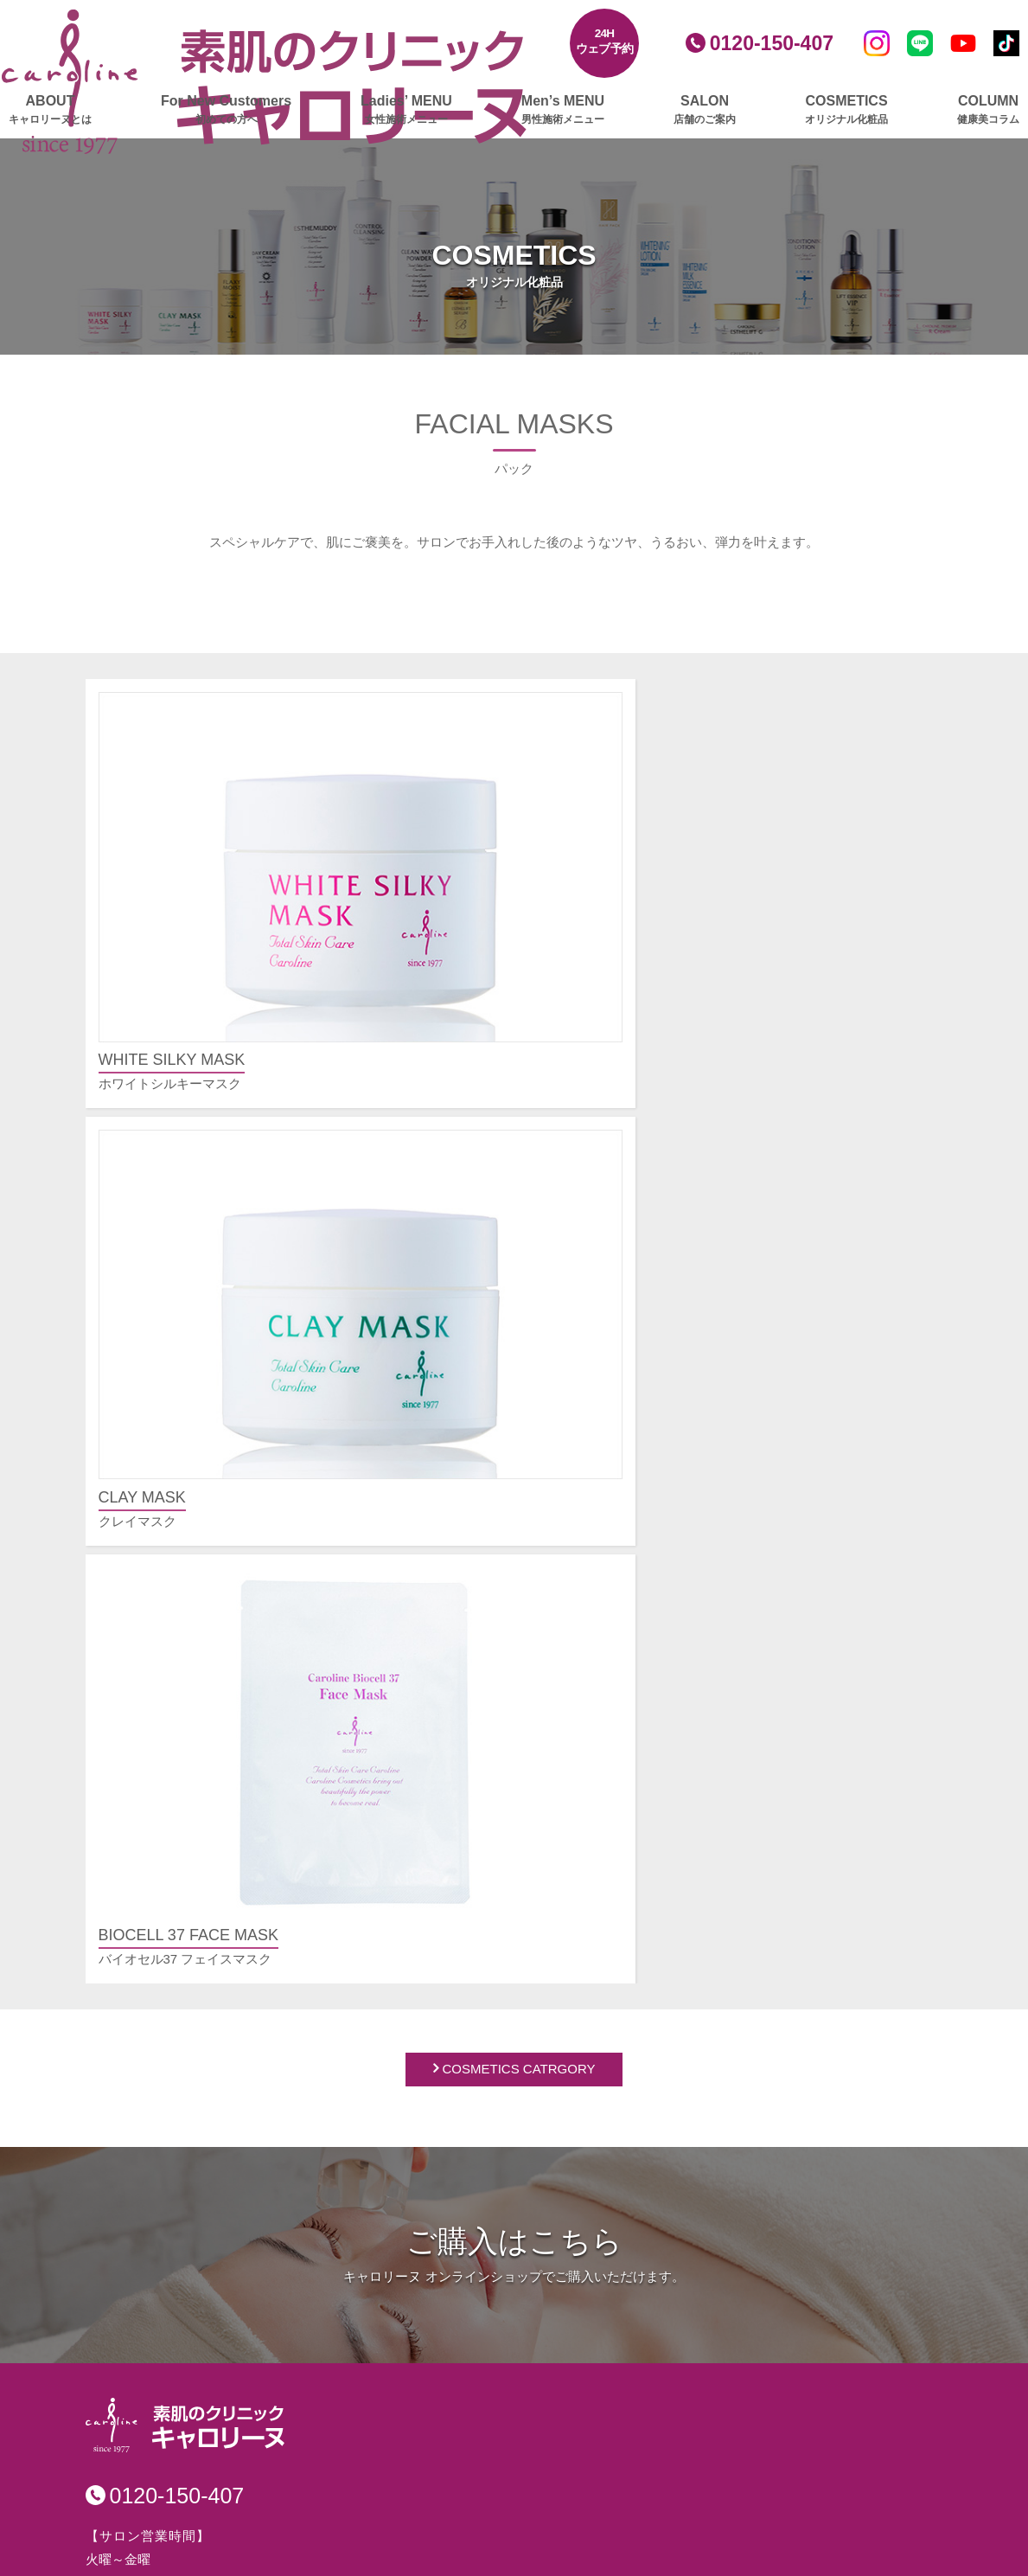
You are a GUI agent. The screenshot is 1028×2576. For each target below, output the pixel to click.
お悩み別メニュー (678, 1806)
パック (410, 2144)
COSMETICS (846, 110)
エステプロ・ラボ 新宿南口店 (477, 2002)
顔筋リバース (148, 1946)
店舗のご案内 (430, 1830)
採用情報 (652, 2275)
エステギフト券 (145, 2506)
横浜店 (410, 1955)
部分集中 (135, 2291)
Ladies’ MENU (406, 110)
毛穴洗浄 (135, 1970)
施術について (664, 1742)
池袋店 (410, 1908)
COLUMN (988, 110)
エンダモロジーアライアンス (193, 2150)
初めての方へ (140, 1719)
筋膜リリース (148, 2197)
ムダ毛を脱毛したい (683, 1932)
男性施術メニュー (443, 1687)
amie (405, 2191)
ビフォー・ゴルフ (161, 2419)
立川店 (410, 1932)
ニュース (418, 2232)
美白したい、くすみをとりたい (716, 1885)
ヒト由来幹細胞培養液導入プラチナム (219, 1853)
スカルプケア (139, 2331)
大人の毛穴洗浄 (154, 1923)
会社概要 (651, 2060)
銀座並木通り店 (436, 1885)
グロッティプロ (154, 1830)
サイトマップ (665, 2211)
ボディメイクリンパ (167, 2244)
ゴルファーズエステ (158, 2395)
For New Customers (226, 110)
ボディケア (132, 2104)
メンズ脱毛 (423, 1766)
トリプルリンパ (154, 2267)
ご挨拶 (644, 2083)
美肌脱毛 (135, 1876)
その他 (644, 1766)
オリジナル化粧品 (443, 2042)
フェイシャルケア (152, 1783)
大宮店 (410, 1978)
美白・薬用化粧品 (443, 2098)
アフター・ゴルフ (161, 2442)
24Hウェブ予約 (605, 41)
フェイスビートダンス (174, 1900)
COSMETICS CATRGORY (519, 1007)
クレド (644, 2106)
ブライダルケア (145, 2483)
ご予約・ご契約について (696, 1719)
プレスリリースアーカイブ (704, 2147)
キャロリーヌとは (153, 1687)
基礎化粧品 (423, 2074)
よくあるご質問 (671, 1687)
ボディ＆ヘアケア (443, 2168)
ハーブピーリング (161, 1993)
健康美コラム (430, 2264)
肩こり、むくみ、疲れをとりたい (722, 1955)
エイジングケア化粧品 (455, 2121)
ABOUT (50, 110)
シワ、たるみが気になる (696, 1862)
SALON (705, 110)
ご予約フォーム (671, 1996)
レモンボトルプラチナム (180, 1806)
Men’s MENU (562, 110)
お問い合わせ (665, 2243)
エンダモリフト (154, 2016)
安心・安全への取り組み (697, 2307)
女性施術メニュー (153, 1751)
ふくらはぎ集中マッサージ (187, 2174)
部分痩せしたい (670, 1908)
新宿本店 (417, 1862)
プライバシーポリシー (691, 2179)
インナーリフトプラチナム (187, 2063)
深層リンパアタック (167, 2221)
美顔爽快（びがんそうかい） (193, 2040)
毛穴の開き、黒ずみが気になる (716, 1838)
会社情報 (652, 2028)
